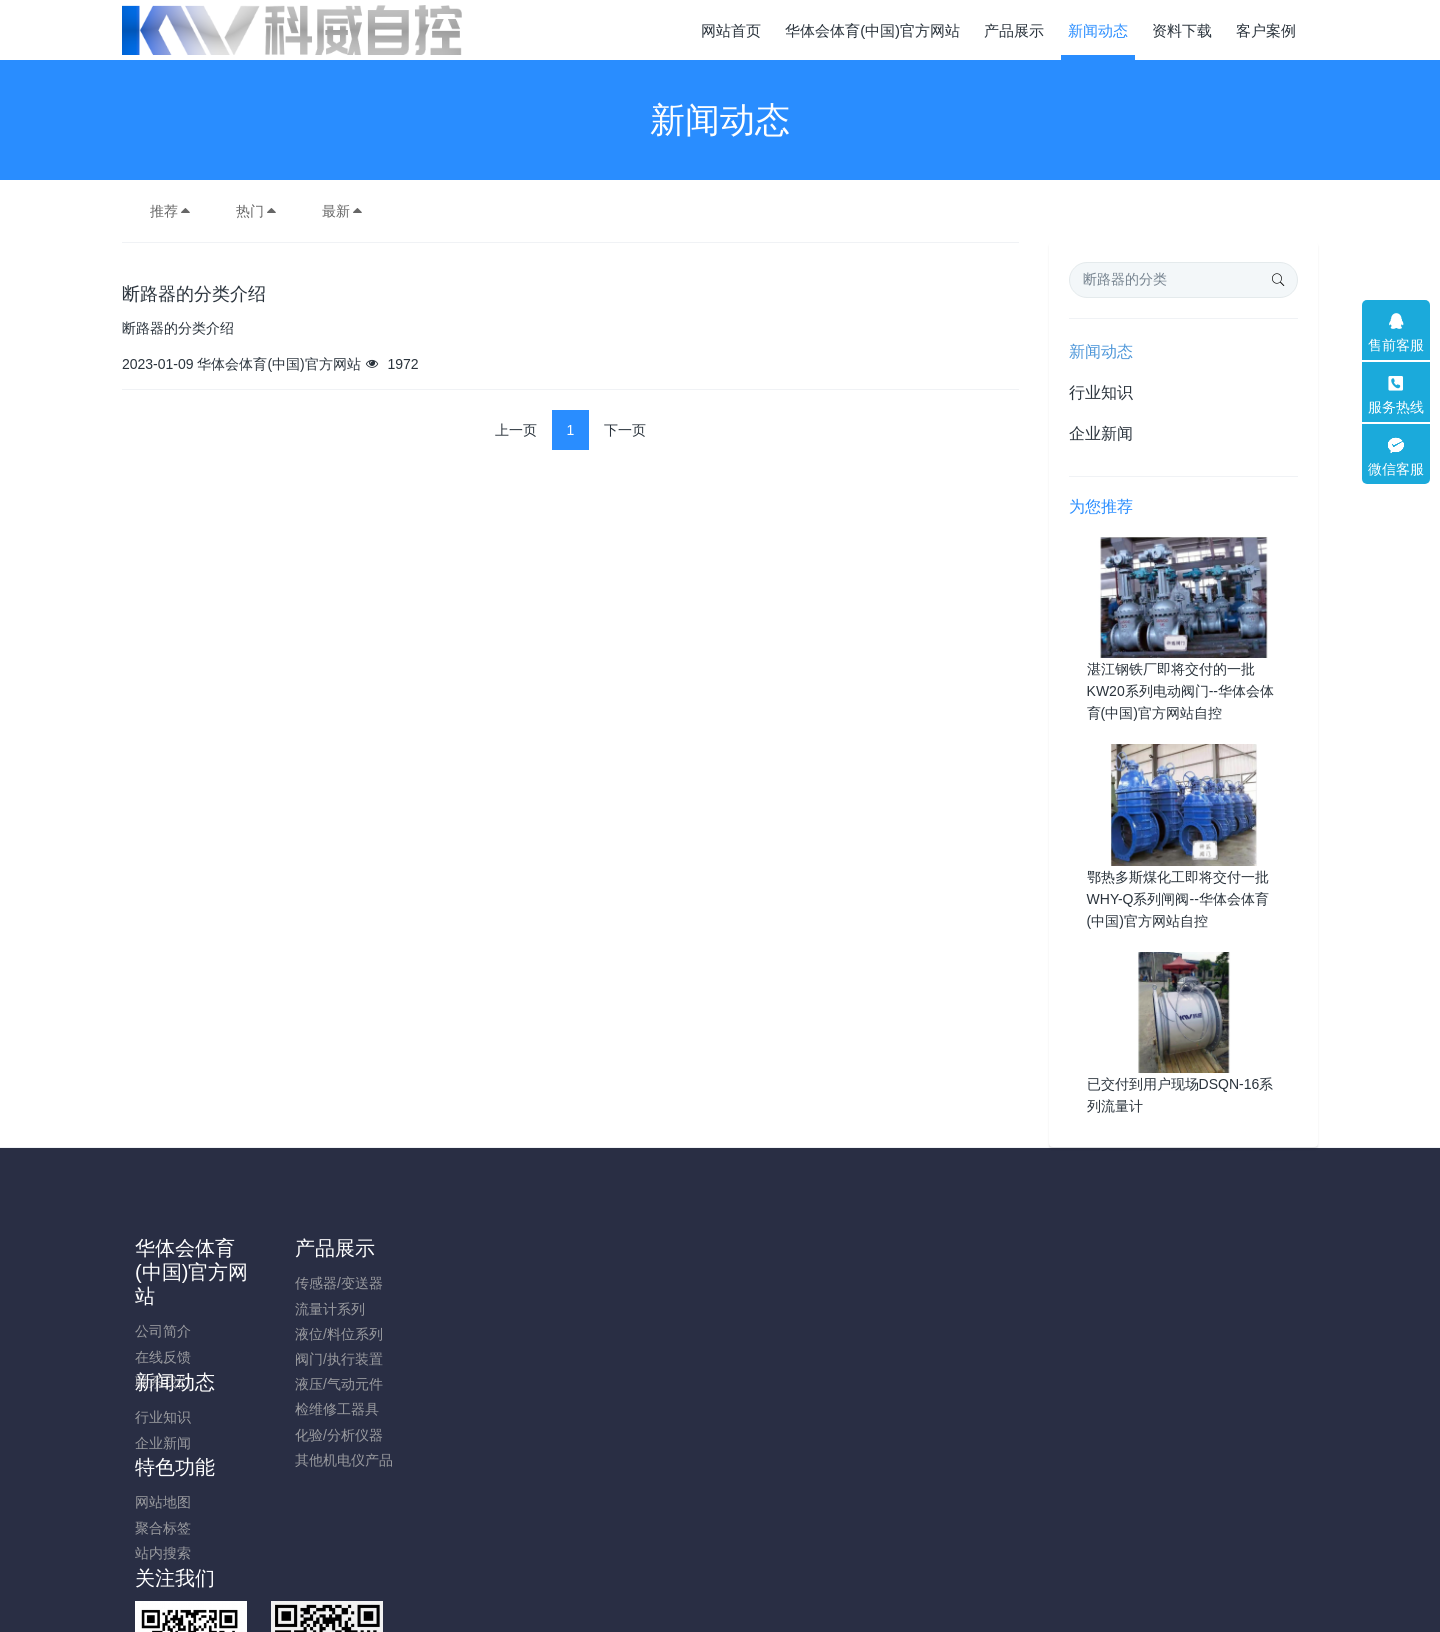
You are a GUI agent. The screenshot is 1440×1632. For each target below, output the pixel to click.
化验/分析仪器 (335, 1435)
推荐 (171, 211)
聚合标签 (605, 1309)
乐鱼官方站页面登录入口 (458, 1621)
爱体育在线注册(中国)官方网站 (274, 1621)
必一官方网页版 (1221, 1621)
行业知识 (1101, 392)
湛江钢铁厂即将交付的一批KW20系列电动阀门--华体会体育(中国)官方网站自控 (1180, 691)
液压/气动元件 (335, 1384)
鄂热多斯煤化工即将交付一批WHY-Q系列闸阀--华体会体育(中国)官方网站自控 (1178, 899)
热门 (257, 211)
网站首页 (731, 30)
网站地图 (605, 1283)
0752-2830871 (1109, 1293)
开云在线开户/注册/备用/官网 (718, 1621)
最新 (343, 211)
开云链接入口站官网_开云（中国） (1052, 1621)
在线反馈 (176, 1357)
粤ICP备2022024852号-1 (720, 1541)
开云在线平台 (1323, 1621)
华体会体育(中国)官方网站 (204, 1272)
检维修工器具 (333, 1409)
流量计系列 (326, 1309)
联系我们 (176, 1382)
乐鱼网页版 (582, 1621)
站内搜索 (605, 1334)
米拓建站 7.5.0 (754, 1566)
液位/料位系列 (335, 1334)
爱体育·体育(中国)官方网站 (83, 1621)
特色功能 (617, 1248)
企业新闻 (1101, 433)
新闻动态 (1101, 351)
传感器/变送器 (335, 1283)
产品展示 (331, 1248)
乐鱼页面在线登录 (875, 1621)
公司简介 (176, 1331)
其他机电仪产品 (340, 1460)
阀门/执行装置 (335, 1359)
